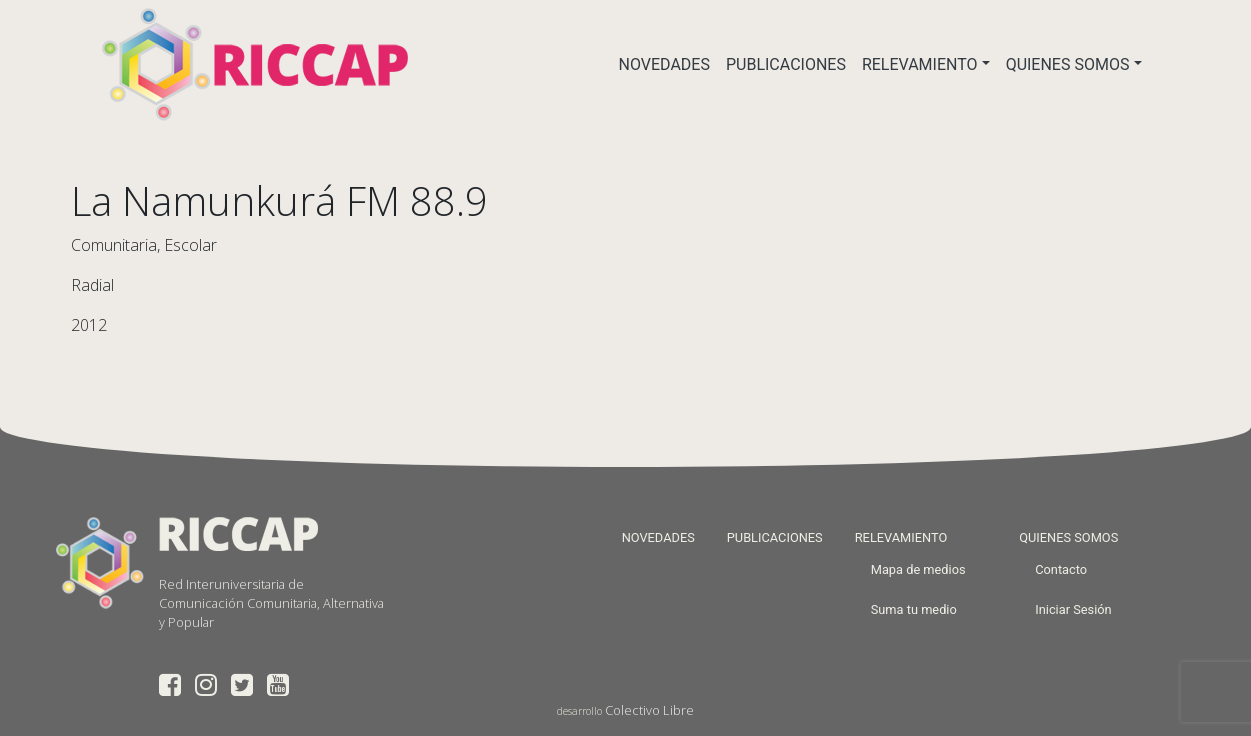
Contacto (1061, 569)
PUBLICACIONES (786, 64)
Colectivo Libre (649, 710)
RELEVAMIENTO (920, 64)
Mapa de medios (918, 569)
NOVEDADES (664, 64)
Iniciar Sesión (1073, 609)
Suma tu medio (914, 609)
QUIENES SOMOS (1068, 64)
